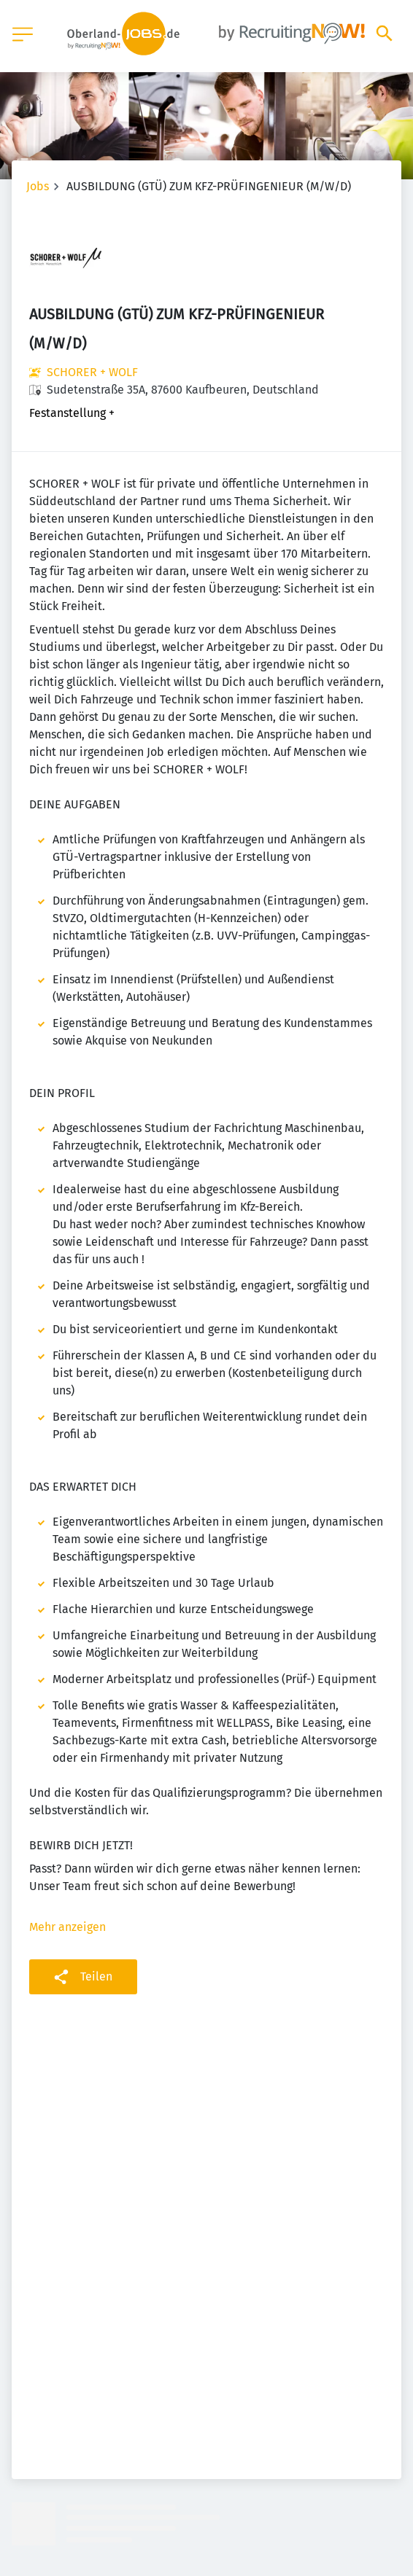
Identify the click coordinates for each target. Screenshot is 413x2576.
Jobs (37, 186)
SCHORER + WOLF (92, 372)
